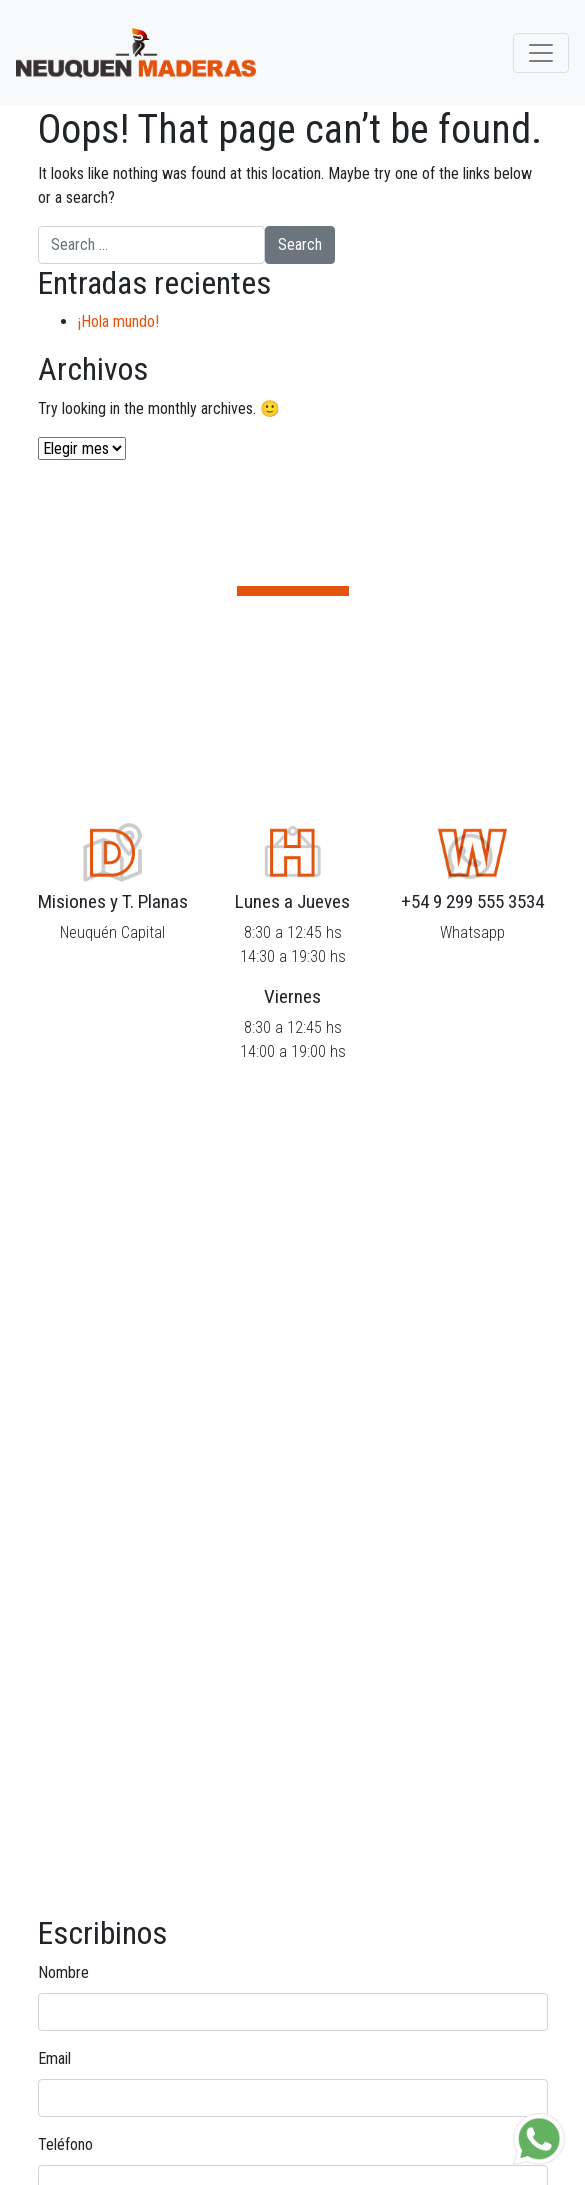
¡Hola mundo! (118, 321)
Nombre (63, 1972)
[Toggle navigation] (541, 53)
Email (54, 2058)
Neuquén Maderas (136, 53)
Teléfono (65, 2144)
